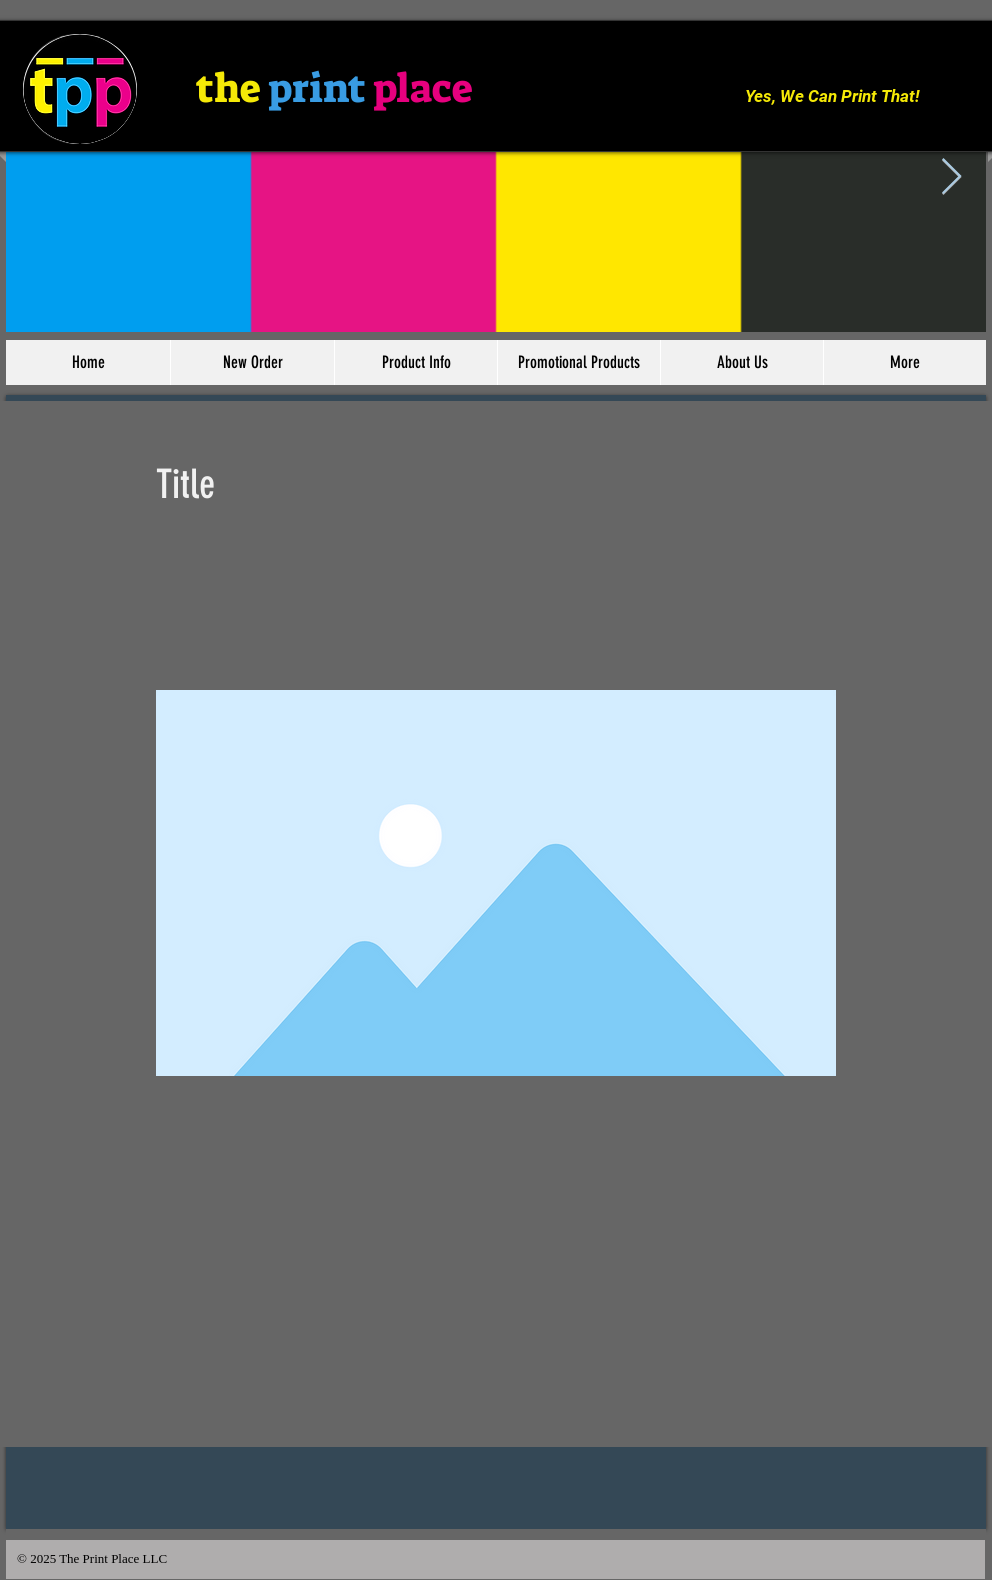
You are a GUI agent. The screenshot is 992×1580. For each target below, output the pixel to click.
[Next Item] (951, 177)
